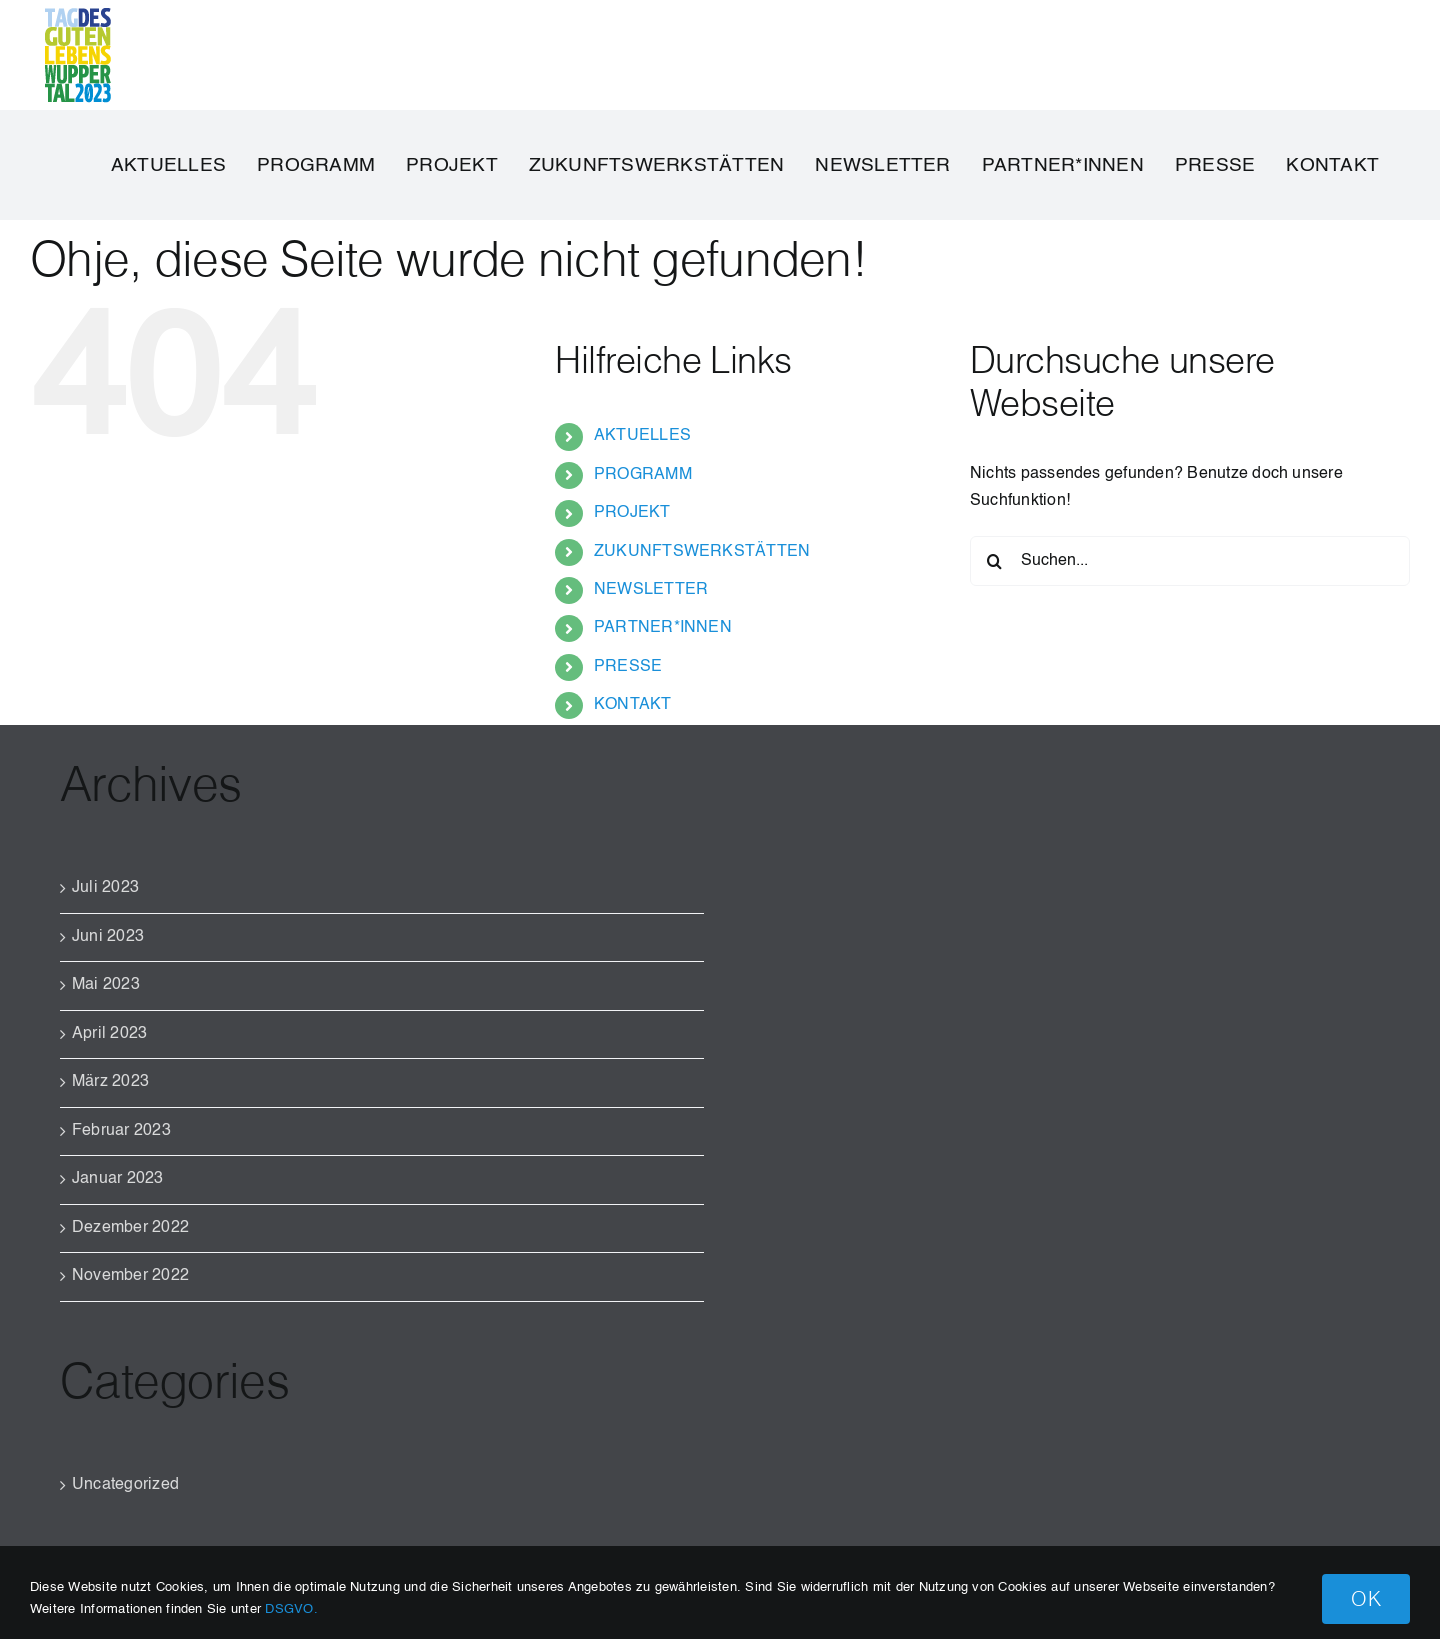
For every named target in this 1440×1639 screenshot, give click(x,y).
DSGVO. (291, 1609)
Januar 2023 (118, 1179)
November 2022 (130, 1276)
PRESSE (628, 667)
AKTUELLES (642, 436)
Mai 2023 (106, 985)
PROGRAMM (643, 475)
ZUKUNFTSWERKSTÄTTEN (702, 552)
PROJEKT (632, 513)
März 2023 (110, 1082)
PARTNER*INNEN (663, 628)
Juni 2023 (108, 937)
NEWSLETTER (651, 590)
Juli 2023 (105, 888)
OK (1366, 1598)
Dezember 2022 (130, 1228)
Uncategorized (125, 1485)
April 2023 (109, 1034)
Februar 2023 (121, 1131)
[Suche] (995, 561)
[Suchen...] (1190, 561)
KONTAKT (633, 705)
